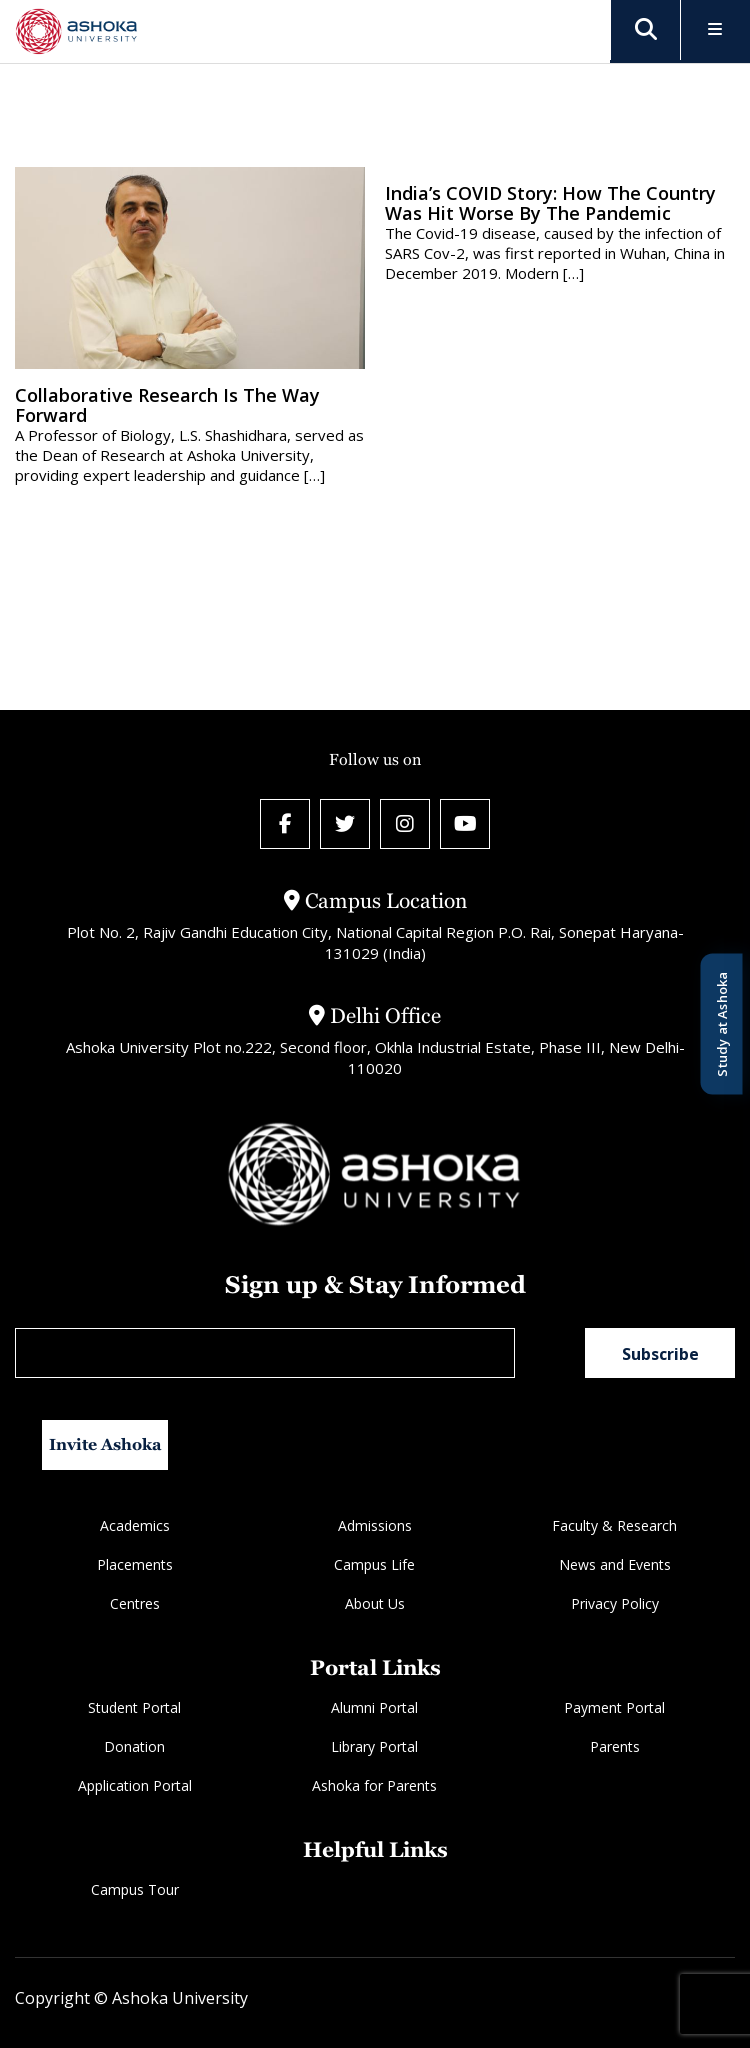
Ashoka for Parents (374, 1785)
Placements (135, 1564)
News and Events (615, 1564)
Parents (615, 1746)
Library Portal (374, 1746)
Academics (135, 1525)
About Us (375, 1603)
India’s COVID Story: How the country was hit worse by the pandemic (550, 203)
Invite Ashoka (105, 1444)
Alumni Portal (374, 1707)
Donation (134, 1746)
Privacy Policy (615, 1603)
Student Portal (134, 1707)
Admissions (375, 1525)
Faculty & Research (614, 1525)
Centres (135, 1603)
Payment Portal (614, 1707)
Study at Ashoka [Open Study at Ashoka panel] (721, 1024)
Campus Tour (135, 1889)
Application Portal (135, 1785)
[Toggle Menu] (715, 30)
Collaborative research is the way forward (167, 405)
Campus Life (374, 1564)
